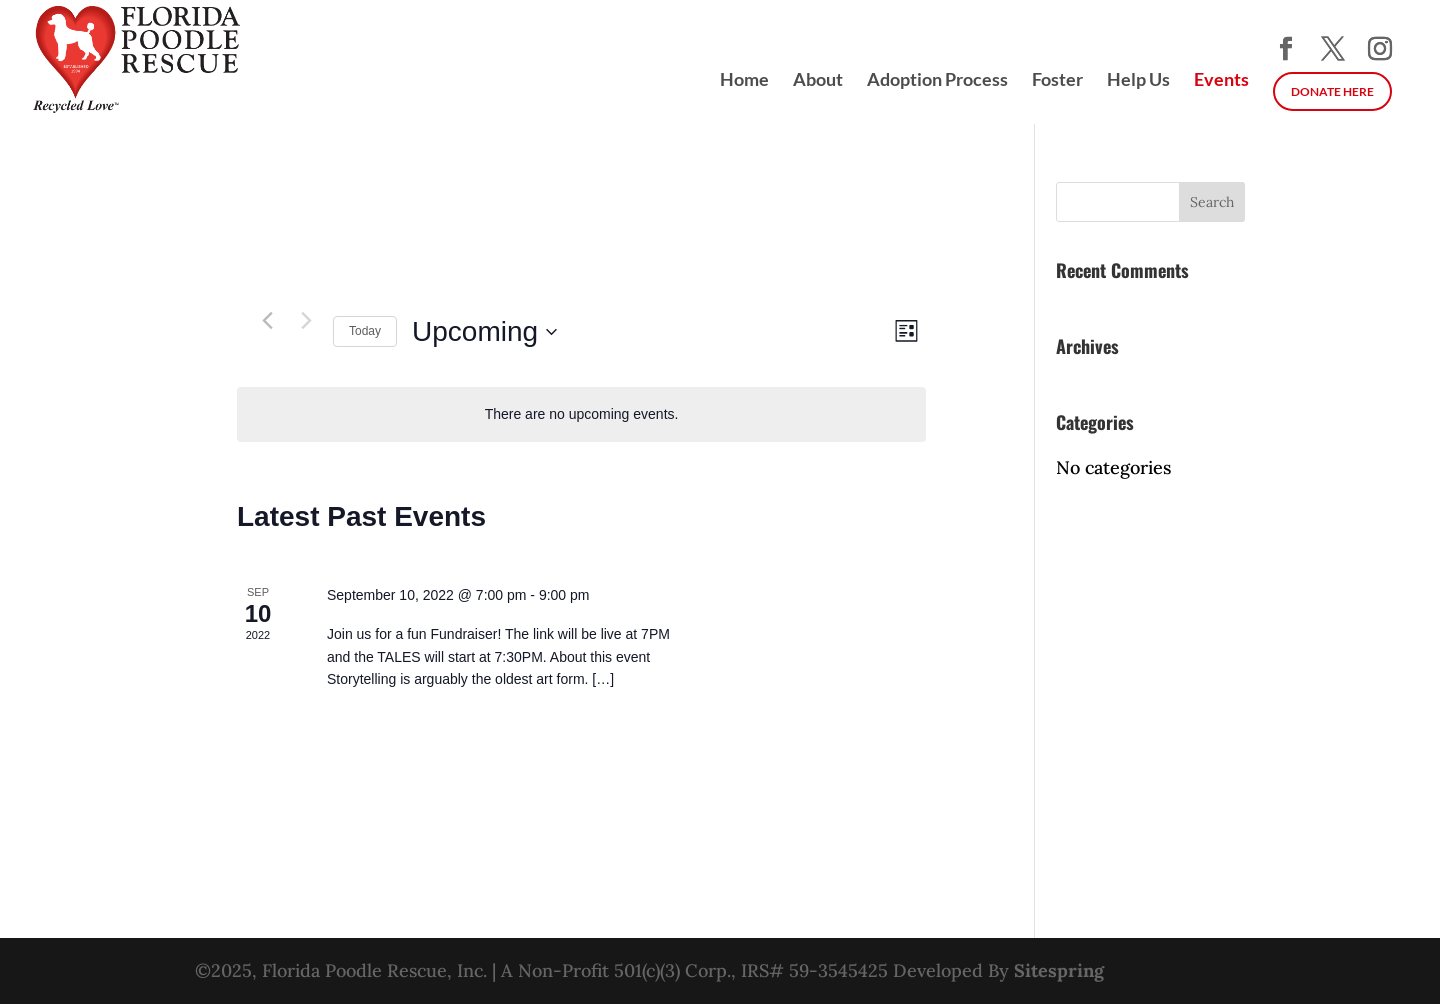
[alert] (581, 414)
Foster (1057, 81)
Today (365, 331)
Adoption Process (937, 81)
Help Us (1138, 81)
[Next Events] (306, 320)
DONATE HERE (1332, 91)
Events (1221, 81)
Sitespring (1059, 970)
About (818, 81)
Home (744, 81)
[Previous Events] (267, 320)
